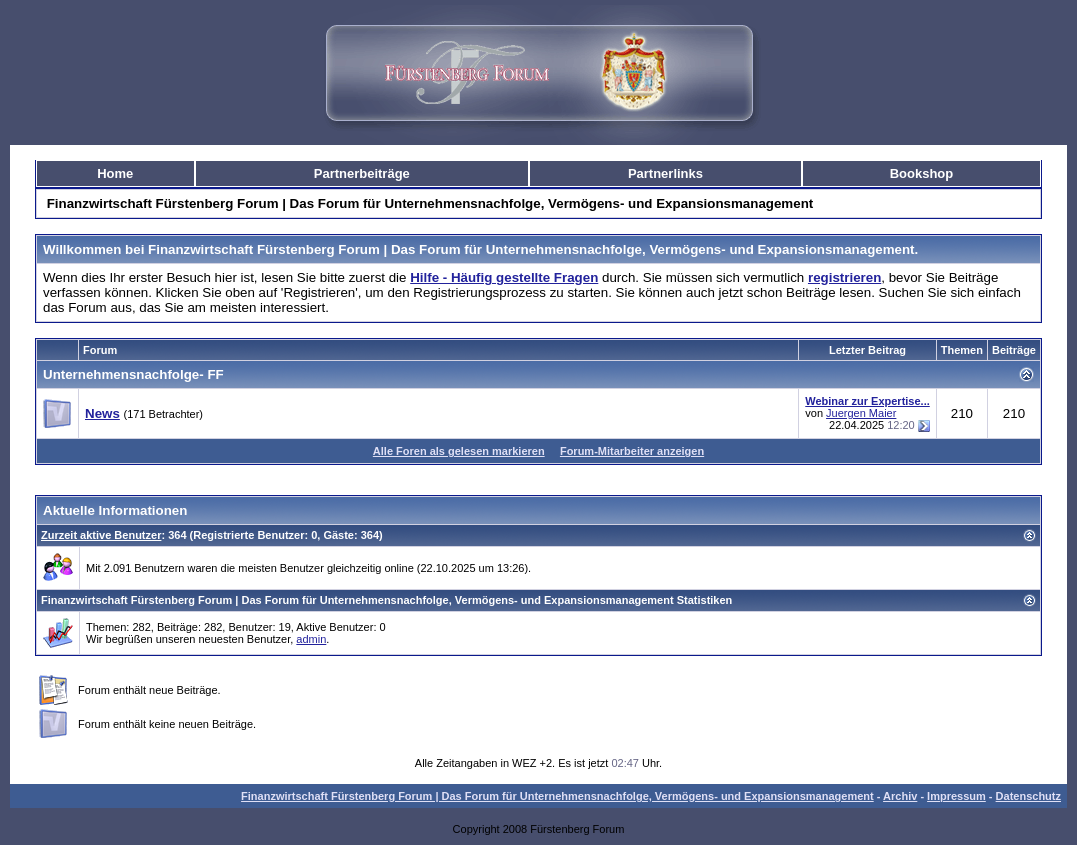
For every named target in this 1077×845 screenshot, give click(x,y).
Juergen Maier (861, 413)
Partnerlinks (665, 173)
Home (115, 173)
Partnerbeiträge (362, 173)
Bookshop (922, 173)
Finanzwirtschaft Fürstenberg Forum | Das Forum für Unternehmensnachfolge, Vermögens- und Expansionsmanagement (557, 796)
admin (311, 639)
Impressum (956, 796)
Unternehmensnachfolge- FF (133, 374)
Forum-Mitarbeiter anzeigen (632, 451)
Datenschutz (1028, 796)
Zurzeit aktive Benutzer (101, 535)
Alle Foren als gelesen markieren (459, 451)
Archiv (900, 796)
